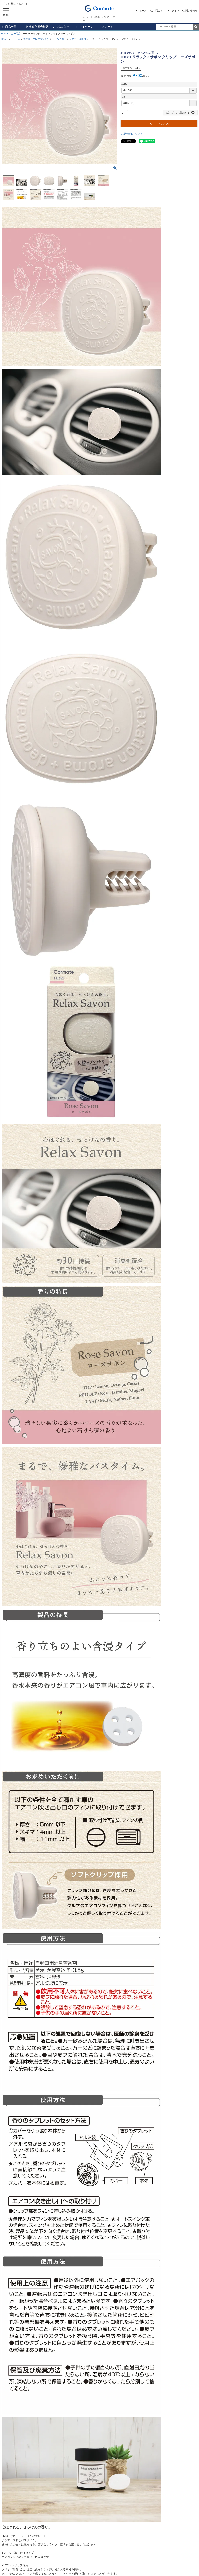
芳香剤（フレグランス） (36, 39)
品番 (125, 84)
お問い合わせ (190, 10)
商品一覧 (9, 26)
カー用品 (15, 33)
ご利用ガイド (158, 10)
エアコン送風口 (77, 39)
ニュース (142, 10)
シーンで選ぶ (59, 39)
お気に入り (60, 26)
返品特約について (132, 133)
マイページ (84, 26)
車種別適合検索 (37, 26)
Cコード (127, 97)
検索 (196, 27)
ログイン (174, 10)
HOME (4, 33)
